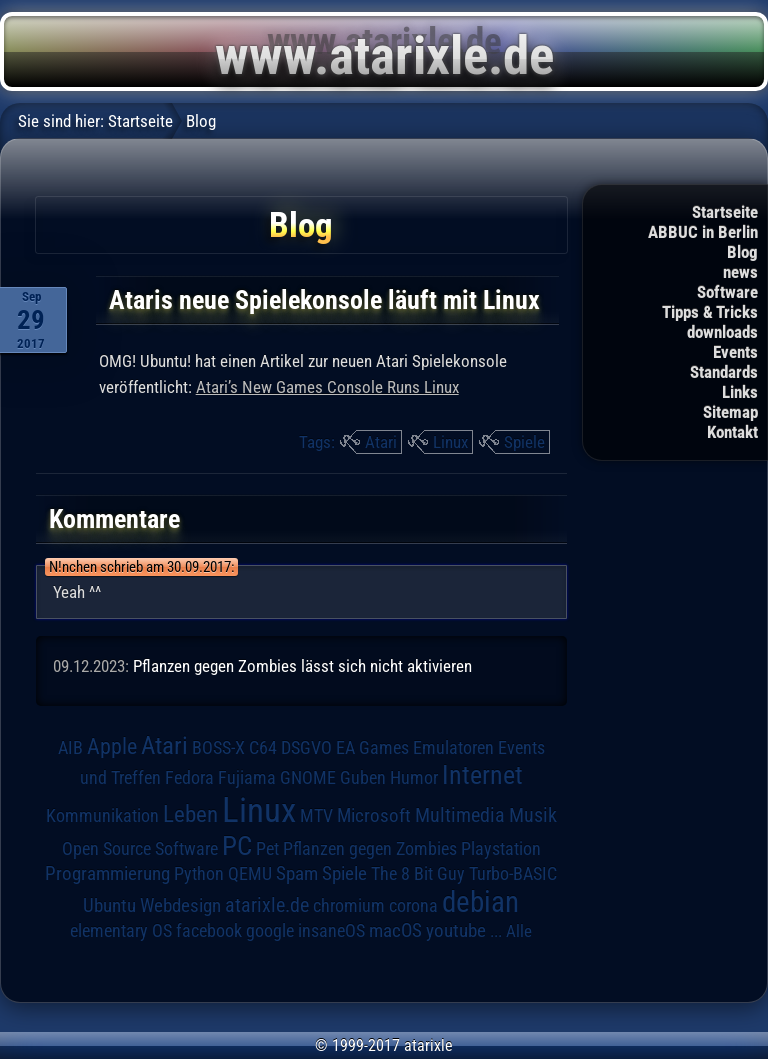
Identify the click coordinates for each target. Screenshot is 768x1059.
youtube (456, 930)
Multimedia (460, 815)
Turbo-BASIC (513, 873)
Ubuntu (109, 906)
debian (480, 902)
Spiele (524, 442)
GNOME (308, 777)
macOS (395, 931)
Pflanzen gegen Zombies (370, 849)
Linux (450, 442)
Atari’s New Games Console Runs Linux (327, 387)
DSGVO (306, 748)
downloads (722, 332)
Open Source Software (140, 849)
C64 (263, 748)
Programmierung (107, 873)
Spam (297, 874)
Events (735, 352)
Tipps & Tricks (710, 312)
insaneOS (331, 931)
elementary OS (121, 930)
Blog (742, 252)
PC (237, 846)
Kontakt (732, 432)
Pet (267, 849)
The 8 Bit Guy (418, 873)
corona (413, 906)
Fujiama (247, 777)
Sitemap (730, 412)
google (270, 931)
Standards (724, 372)
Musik (533, 815)
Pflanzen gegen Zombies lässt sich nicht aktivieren (302, 666)
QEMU (250, 874)
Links (740, 392)
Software (727, 292)
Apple (112, 746)
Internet (482, 775)
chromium (349, 906)
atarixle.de (267, 905)
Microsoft (374, 815)
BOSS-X (218, 748)
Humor (414, 778)
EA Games (372, 748)
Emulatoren (453, 747)
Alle (519, 931)
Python (199, 874)
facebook (209, 931)
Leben (190, 814)
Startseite (725, 212)
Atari (381, 442)
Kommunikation (102, 815)
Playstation (501, 849)
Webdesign (180, 906)
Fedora (189, 777)
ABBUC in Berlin (703, 232)
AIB (70, 748)
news (740, 272)
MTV (316, 815)
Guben (363, 778)
